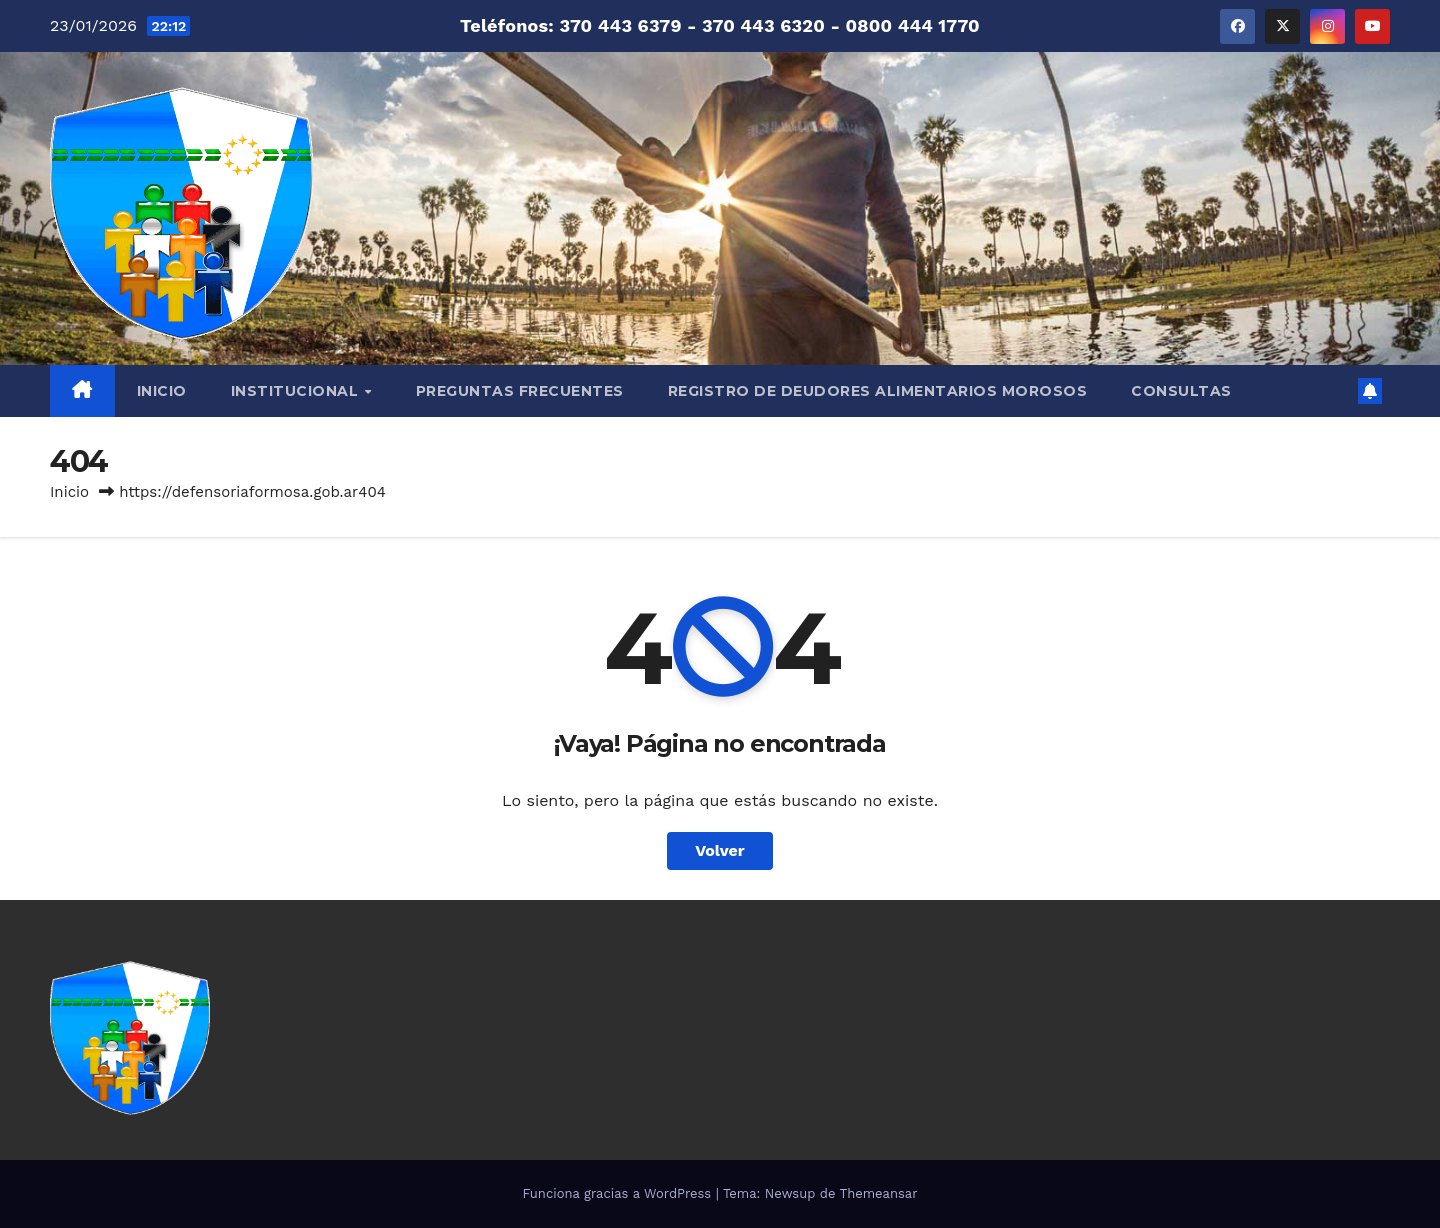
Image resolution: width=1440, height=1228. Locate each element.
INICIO (162, 391)
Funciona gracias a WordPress (618, 1193)
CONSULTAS (1181, 391)
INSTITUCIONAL (297, 391)
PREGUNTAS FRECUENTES (520, 391)
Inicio (69, 492)
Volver (720, 850)
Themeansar (879, 1193)
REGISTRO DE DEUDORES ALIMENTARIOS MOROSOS (878, 391)
